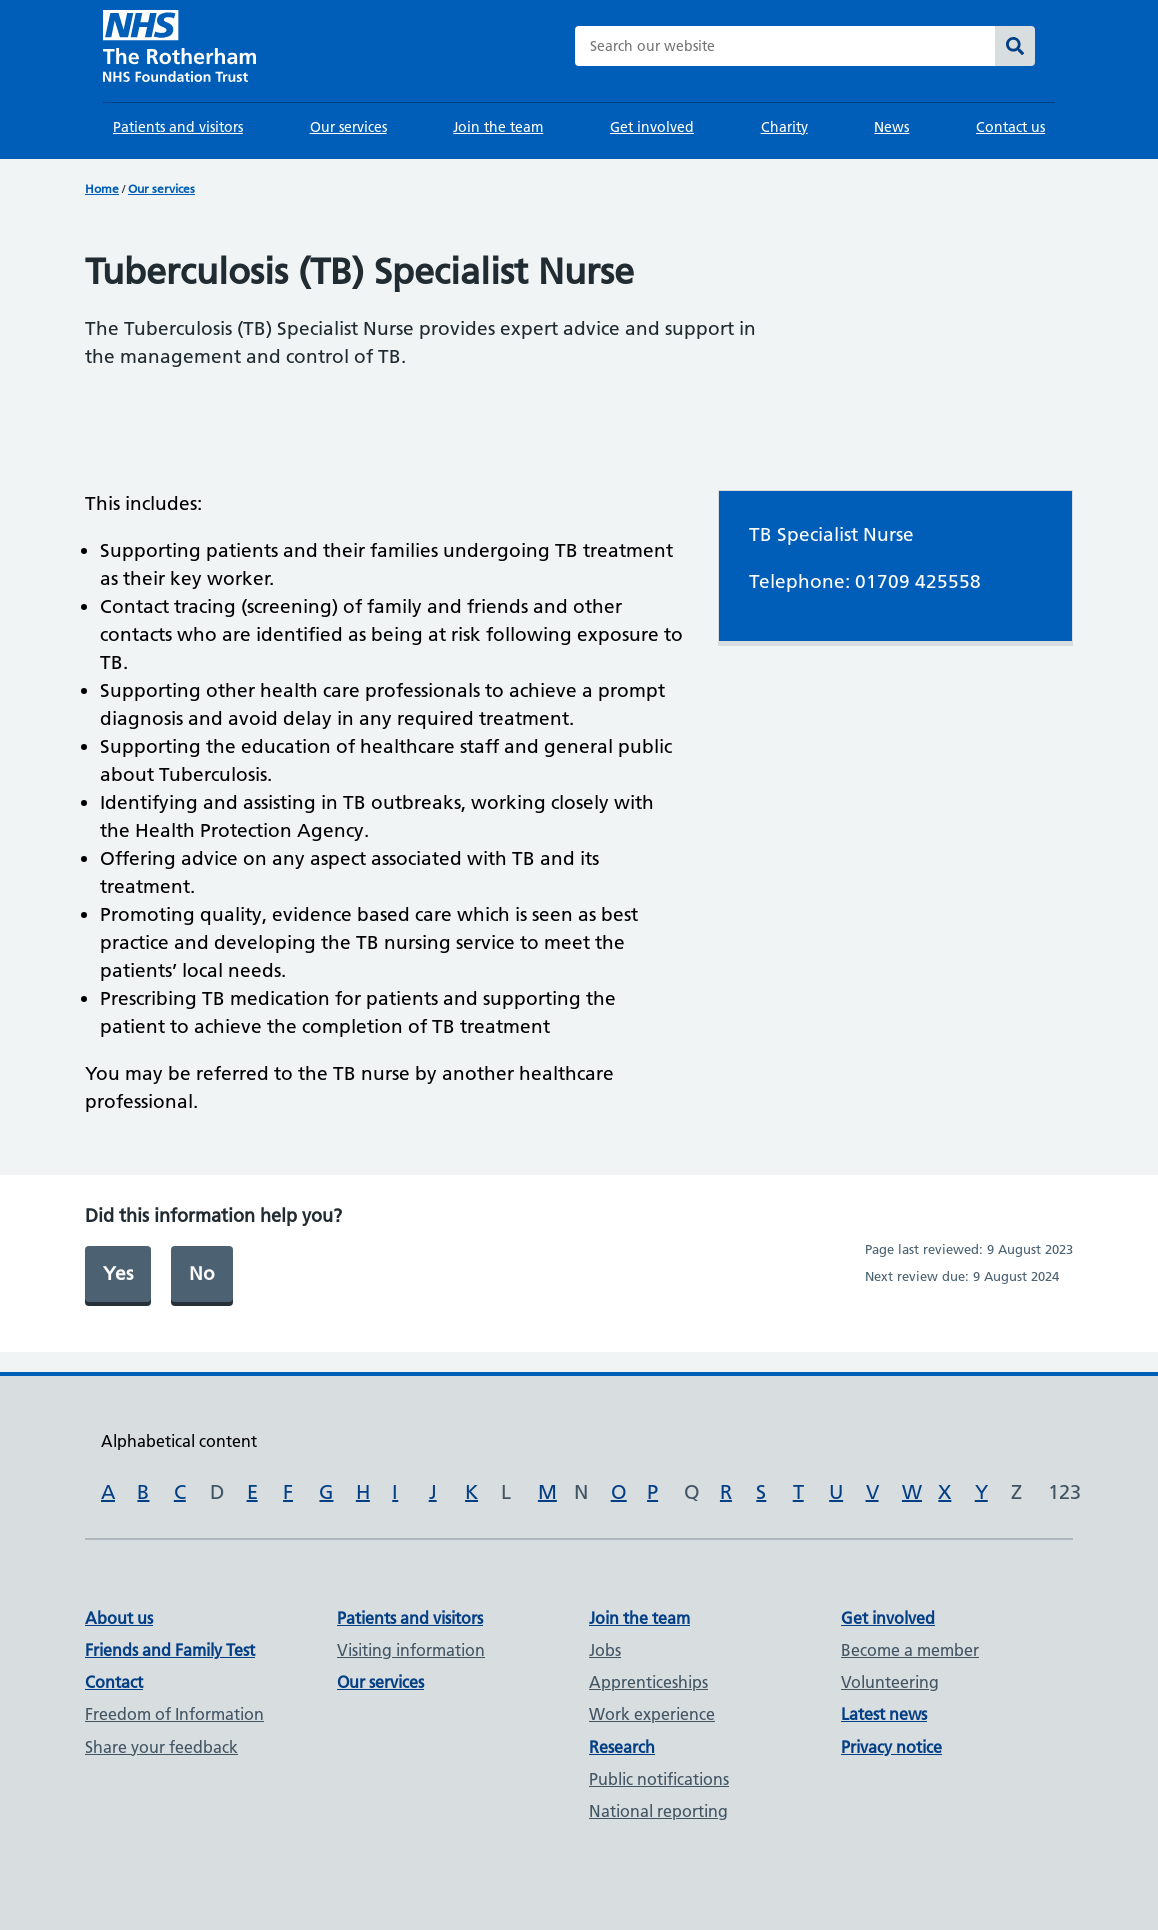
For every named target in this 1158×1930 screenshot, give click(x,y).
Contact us (1010, 127)
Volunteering (890, 1682)
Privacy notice (891, 1747)
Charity (784, 127)
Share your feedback (161, 1747)
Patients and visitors (178, 127)
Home (102, 188)
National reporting (658, 1811)
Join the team (498, 127)
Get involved (652, 127)
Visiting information (411, 1650)
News (891, 127)
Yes (118, 1273)
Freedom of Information (174, 1714)
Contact (114, 1682)
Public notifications (659, 1779)
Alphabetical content (179, 1441)
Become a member (910, 1650)
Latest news (884, 1714)
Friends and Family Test (170, 1650)
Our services (348, 127)
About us (119, 1618)
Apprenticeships (648, 1682)
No (202, 1273)
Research (622, 1747)
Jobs (605, 1650)
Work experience (652, 1714)
